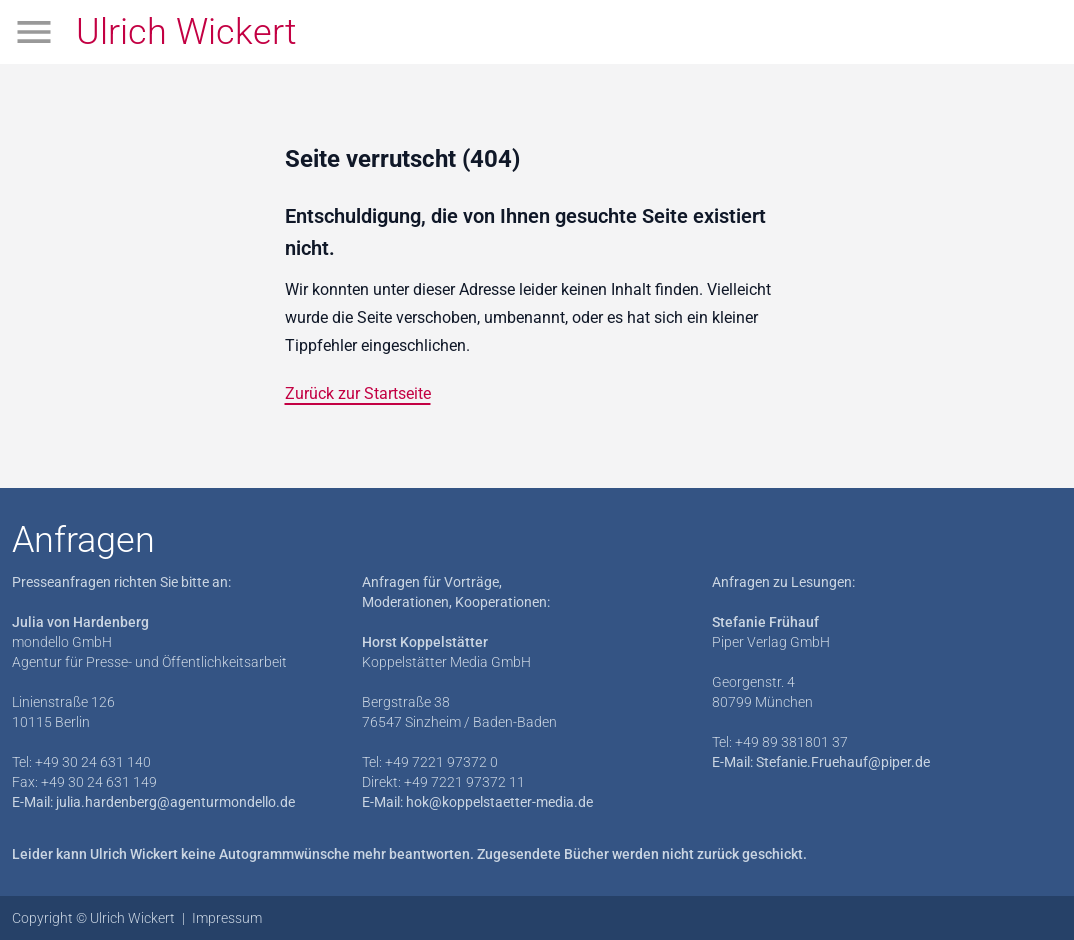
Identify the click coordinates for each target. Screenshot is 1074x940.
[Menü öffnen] (34, 32)
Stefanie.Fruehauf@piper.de (843, 762)
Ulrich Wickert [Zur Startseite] (186, 32)
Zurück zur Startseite (358, 393)
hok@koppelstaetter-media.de (499, 802)
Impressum (227, 918)
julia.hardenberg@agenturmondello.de (175, 802)
